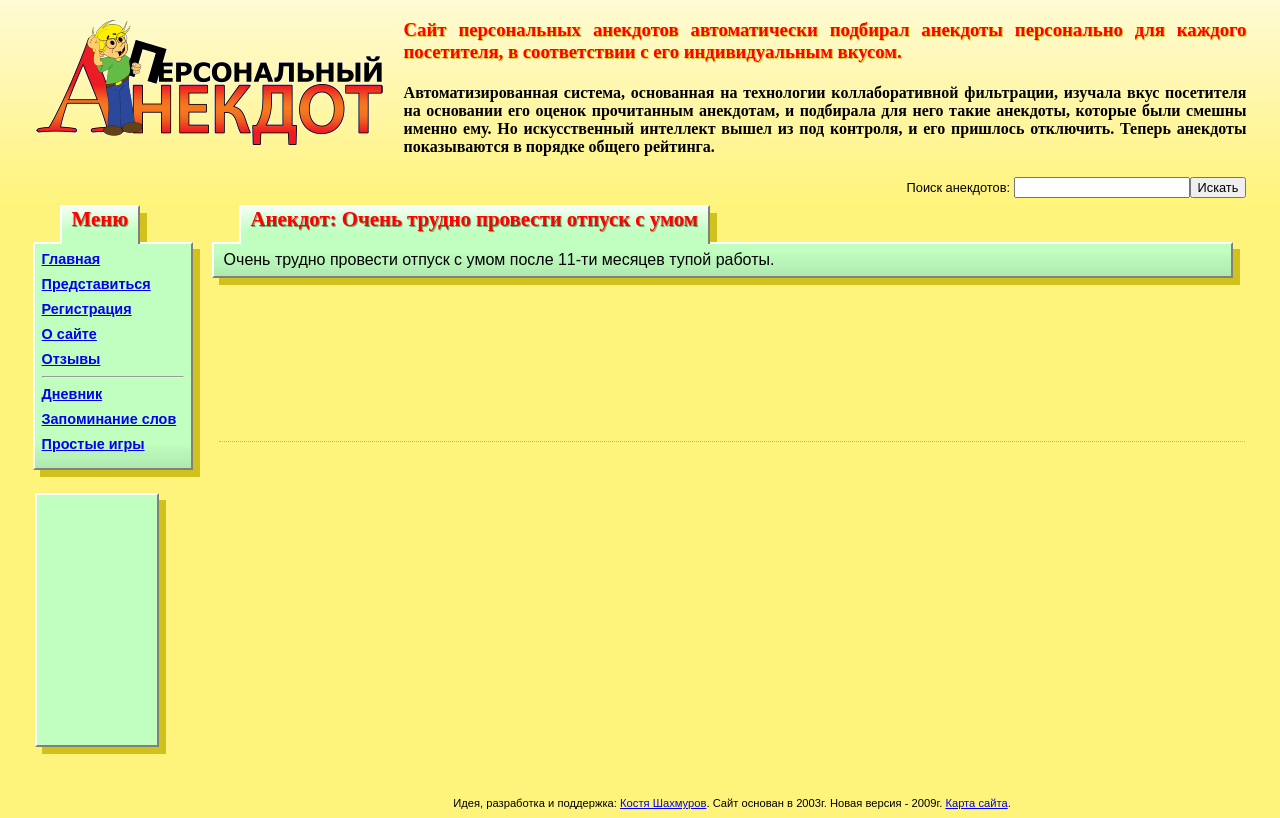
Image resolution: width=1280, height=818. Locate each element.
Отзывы (71, 359)
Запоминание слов (109, 419)
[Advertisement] (97, 625)
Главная (71, 259)
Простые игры (93, 444)
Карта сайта (976, 803)
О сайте (69, 334)
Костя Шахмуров (663, 803)
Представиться (96, 284)
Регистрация (87, 309)
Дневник (72, 394)
